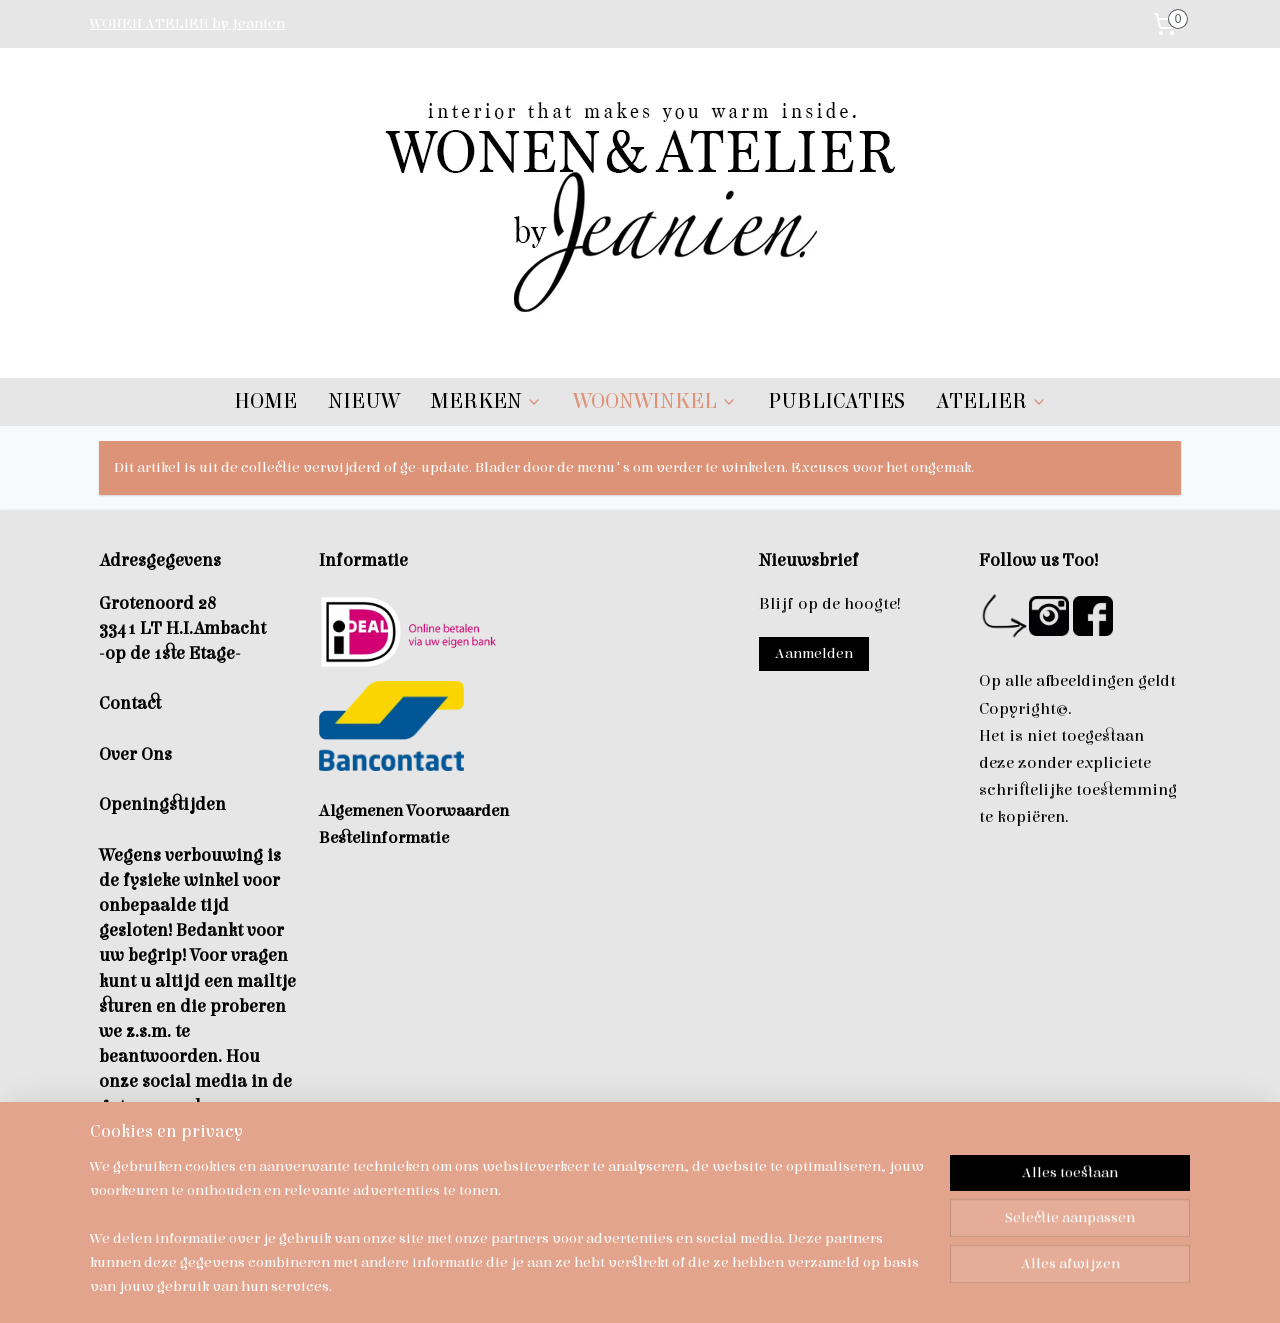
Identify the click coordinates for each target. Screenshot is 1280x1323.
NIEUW (363, 401)
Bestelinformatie (384, 838)
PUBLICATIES (836, 401)
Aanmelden (814, 653)
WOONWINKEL (655, 401)
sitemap (616, 1286)
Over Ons (135, 754)
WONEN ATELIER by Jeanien (187, 23)
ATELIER (991, 401)
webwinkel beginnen (719, 1286)
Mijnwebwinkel (873, 1286)
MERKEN (486, 401)
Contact (130, 703)
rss (652, 1286)
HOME (265, 401)
